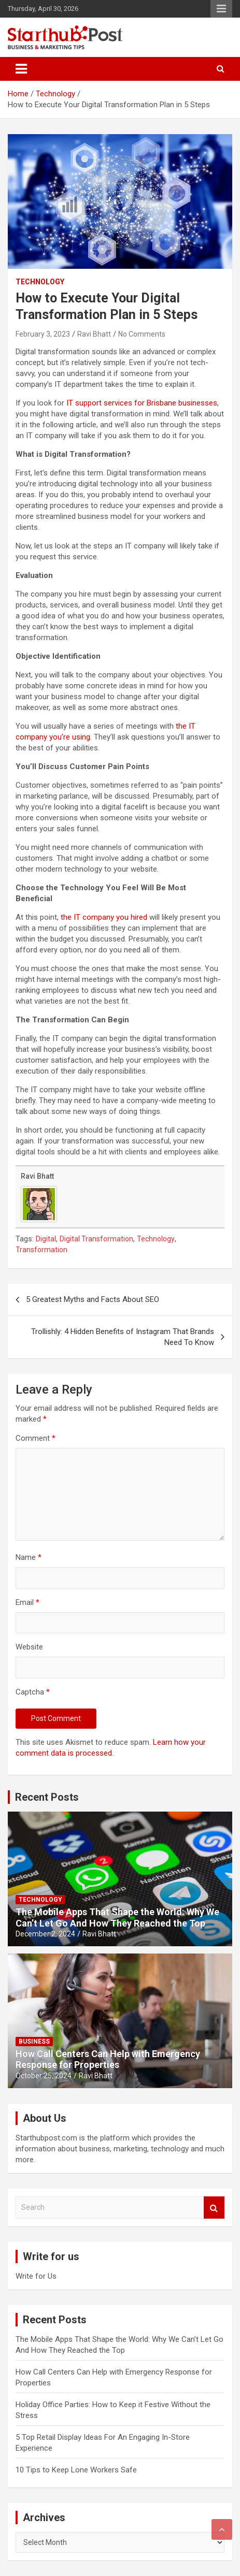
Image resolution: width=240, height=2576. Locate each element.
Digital (46, 1239)
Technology (40, 282)
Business (34, 2041)
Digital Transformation (96, 1239)
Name (28, 1557)
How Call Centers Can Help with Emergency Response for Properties (108, 2059)
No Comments (141, 334)
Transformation (41, 1250)
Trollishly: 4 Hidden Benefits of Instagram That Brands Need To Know (122, 1337)
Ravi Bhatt (94, 334)
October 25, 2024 (44, 2076)
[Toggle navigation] (21, 69)
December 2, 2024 (45, 1934)
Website (29, 1647)
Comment (35, 1438)
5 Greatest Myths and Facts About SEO (92, 1299)
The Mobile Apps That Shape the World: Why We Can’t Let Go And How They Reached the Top (117, 1917)
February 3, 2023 (43, 334)
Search (214, 2207)
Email (27, 1602)
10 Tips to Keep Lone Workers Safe (76, 2469)
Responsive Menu (221, 9)
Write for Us (36, 2276)
